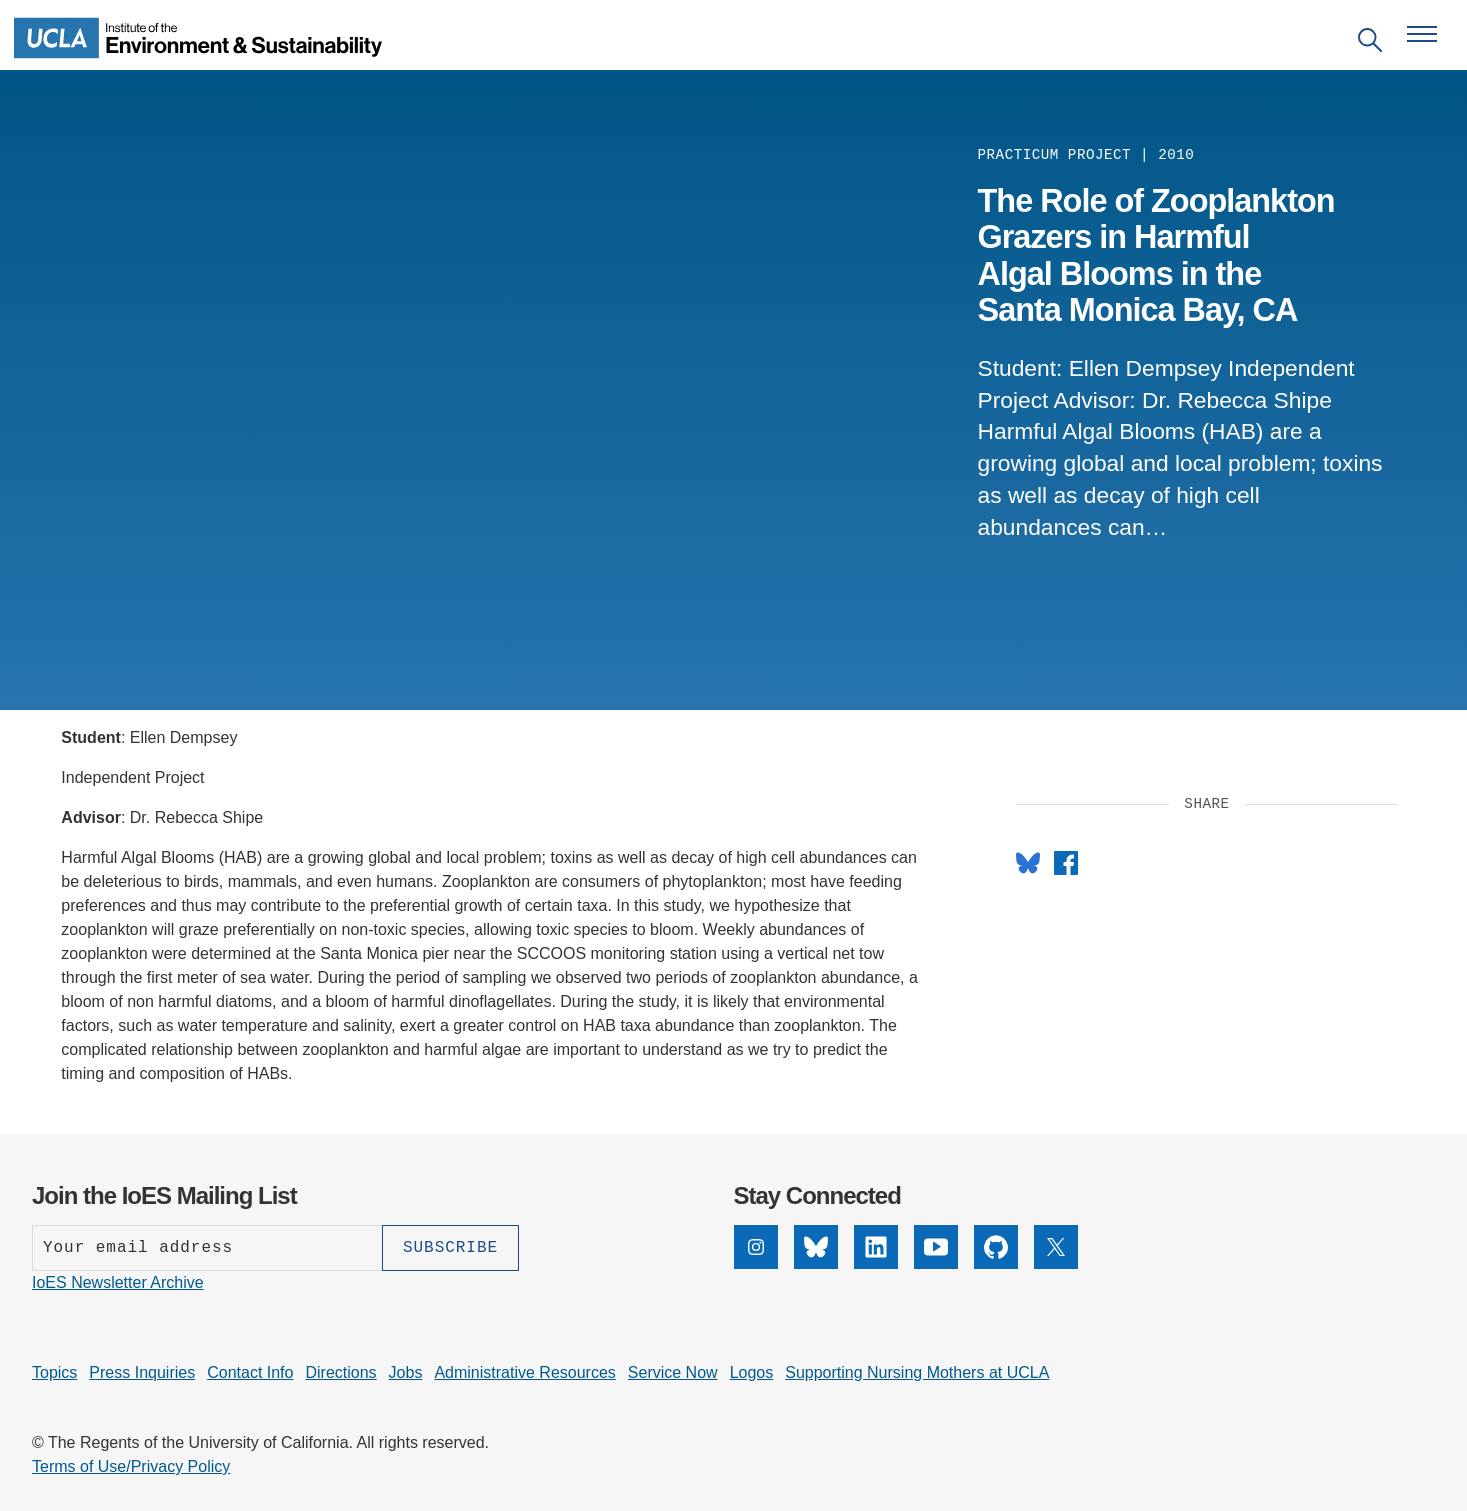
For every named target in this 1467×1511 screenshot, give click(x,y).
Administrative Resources (524, 1372)
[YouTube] (936, 1247)
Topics (54, 1372)
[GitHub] (996, 1247)
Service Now (673, 1372)
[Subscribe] (450, 1248)
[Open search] (1370, 43)
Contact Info (250, 1372)
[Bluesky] (816, 1247)
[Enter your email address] (207, 1248)
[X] (1056, 1247)
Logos (752, 1372)
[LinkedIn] (876, 1247)
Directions (340, 1372)
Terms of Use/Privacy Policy (131, 1466)
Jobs (406, 1372)
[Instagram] (756, 1247)
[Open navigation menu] (1422, 34)
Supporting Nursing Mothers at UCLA (917, 1372)
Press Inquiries (142, 1372)
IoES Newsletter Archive (118, 1282)
